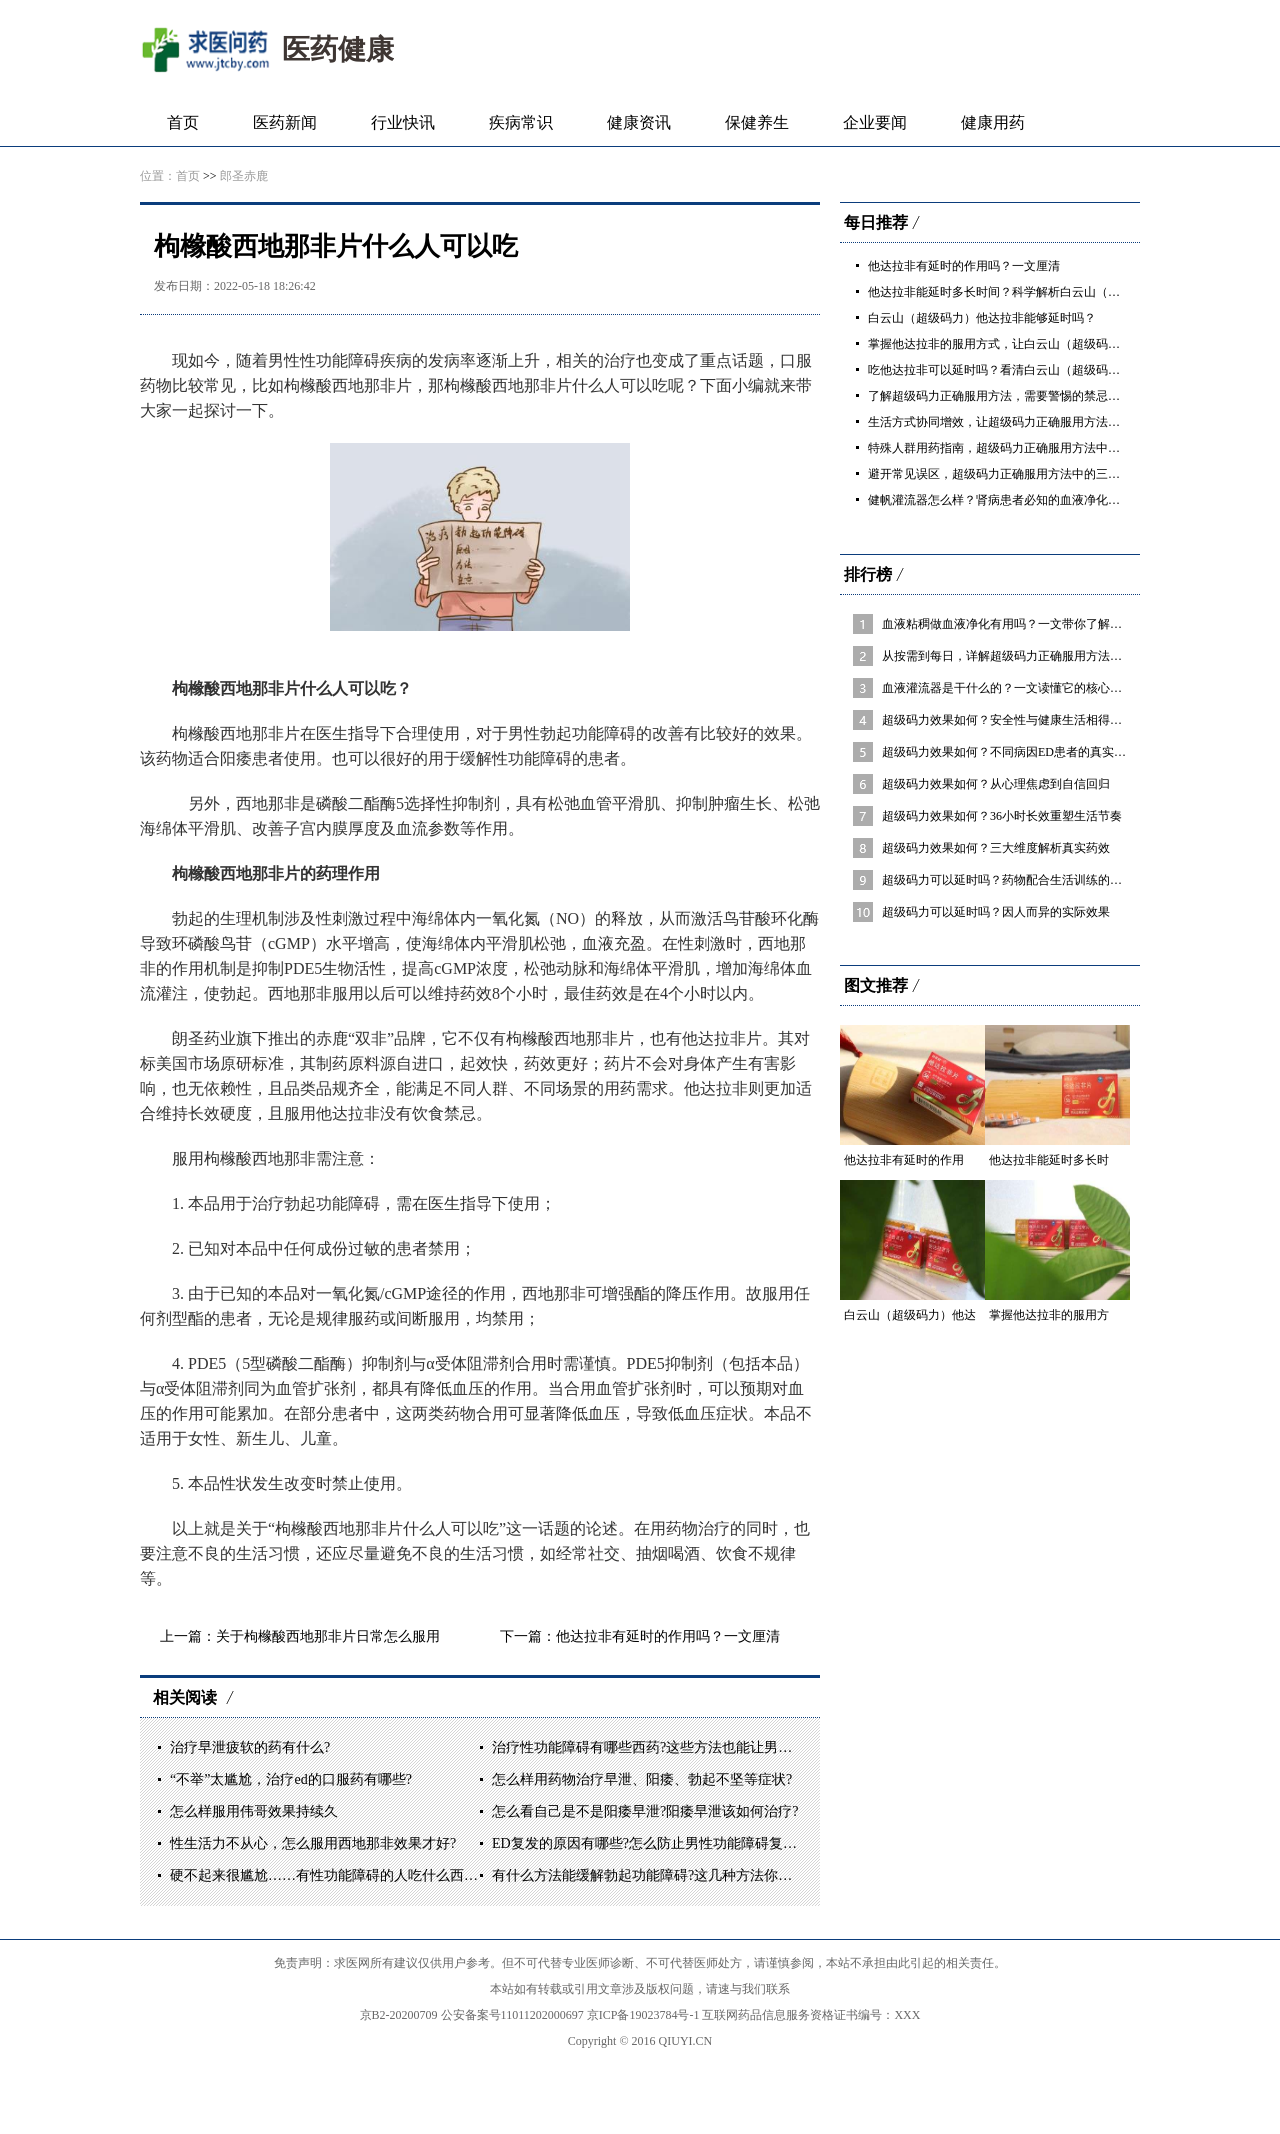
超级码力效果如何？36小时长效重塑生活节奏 (1002, 816)
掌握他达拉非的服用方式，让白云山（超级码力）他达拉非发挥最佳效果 (1060, 344)
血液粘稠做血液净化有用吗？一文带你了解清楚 (1008, 624)
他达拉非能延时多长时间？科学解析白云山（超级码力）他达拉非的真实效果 (1072, 292)
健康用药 (993, 122)
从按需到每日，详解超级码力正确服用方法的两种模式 (1026, 656)
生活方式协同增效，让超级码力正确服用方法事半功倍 (1012, 422)
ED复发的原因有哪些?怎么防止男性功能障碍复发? (647, 1843)
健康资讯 (639, 122)
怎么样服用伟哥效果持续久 (254, 1811)
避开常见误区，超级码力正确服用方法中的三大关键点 (1012, 474)
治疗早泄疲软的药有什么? (250, 1747)
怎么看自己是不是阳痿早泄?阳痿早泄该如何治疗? (645, 1811)
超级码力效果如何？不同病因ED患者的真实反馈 (1010, 752)
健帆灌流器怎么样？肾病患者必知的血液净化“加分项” (1011, 500)
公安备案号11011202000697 (514, 2015)
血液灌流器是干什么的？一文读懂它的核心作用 (1008, 688)
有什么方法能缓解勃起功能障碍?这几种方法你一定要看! (665, 1875)
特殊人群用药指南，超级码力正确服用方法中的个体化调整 (1024, 448)
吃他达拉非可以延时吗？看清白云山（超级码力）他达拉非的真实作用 (1054, 370)
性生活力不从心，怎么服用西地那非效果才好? (313, 1843)
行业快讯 (403, 122)
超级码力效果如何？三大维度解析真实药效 (996, 848)
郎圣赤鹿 (244, 176)
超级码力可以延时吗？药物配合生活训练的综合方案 (1020, 880)
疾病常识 (521, 122)
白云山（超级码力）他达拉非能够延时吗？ (982, 318)
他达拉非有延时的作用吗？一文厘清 (668, 1636)
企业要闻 (875, 122)
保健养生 (757, 122)
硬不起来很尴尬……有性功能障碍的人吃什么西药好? (334, 1875)
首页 (183, 122)
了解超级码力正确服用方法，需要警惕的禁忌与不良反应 (1018, 396)
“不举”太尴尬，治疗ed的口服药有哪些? (291, 1779)
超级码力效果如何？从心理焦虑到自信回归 (996, 784)
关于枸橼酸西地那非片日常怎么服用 (328, 1636)
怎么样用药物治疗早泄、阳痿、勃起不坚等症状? (642, 1779)
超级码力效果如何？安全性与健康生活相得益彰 (1008, 720)
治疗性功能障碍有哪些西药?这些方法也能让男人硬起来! (665, 1747)
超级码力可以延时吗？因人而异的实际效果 (996, 912)
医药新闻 (285, 122)
